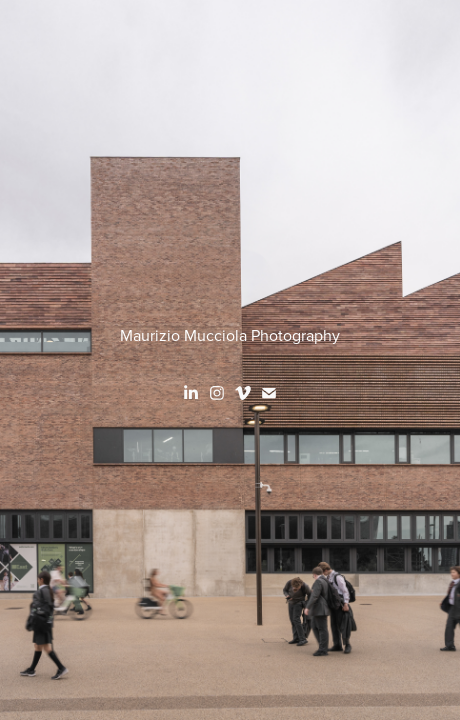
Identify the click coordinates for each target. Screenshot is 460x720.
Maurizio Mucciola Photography (230, 335)
